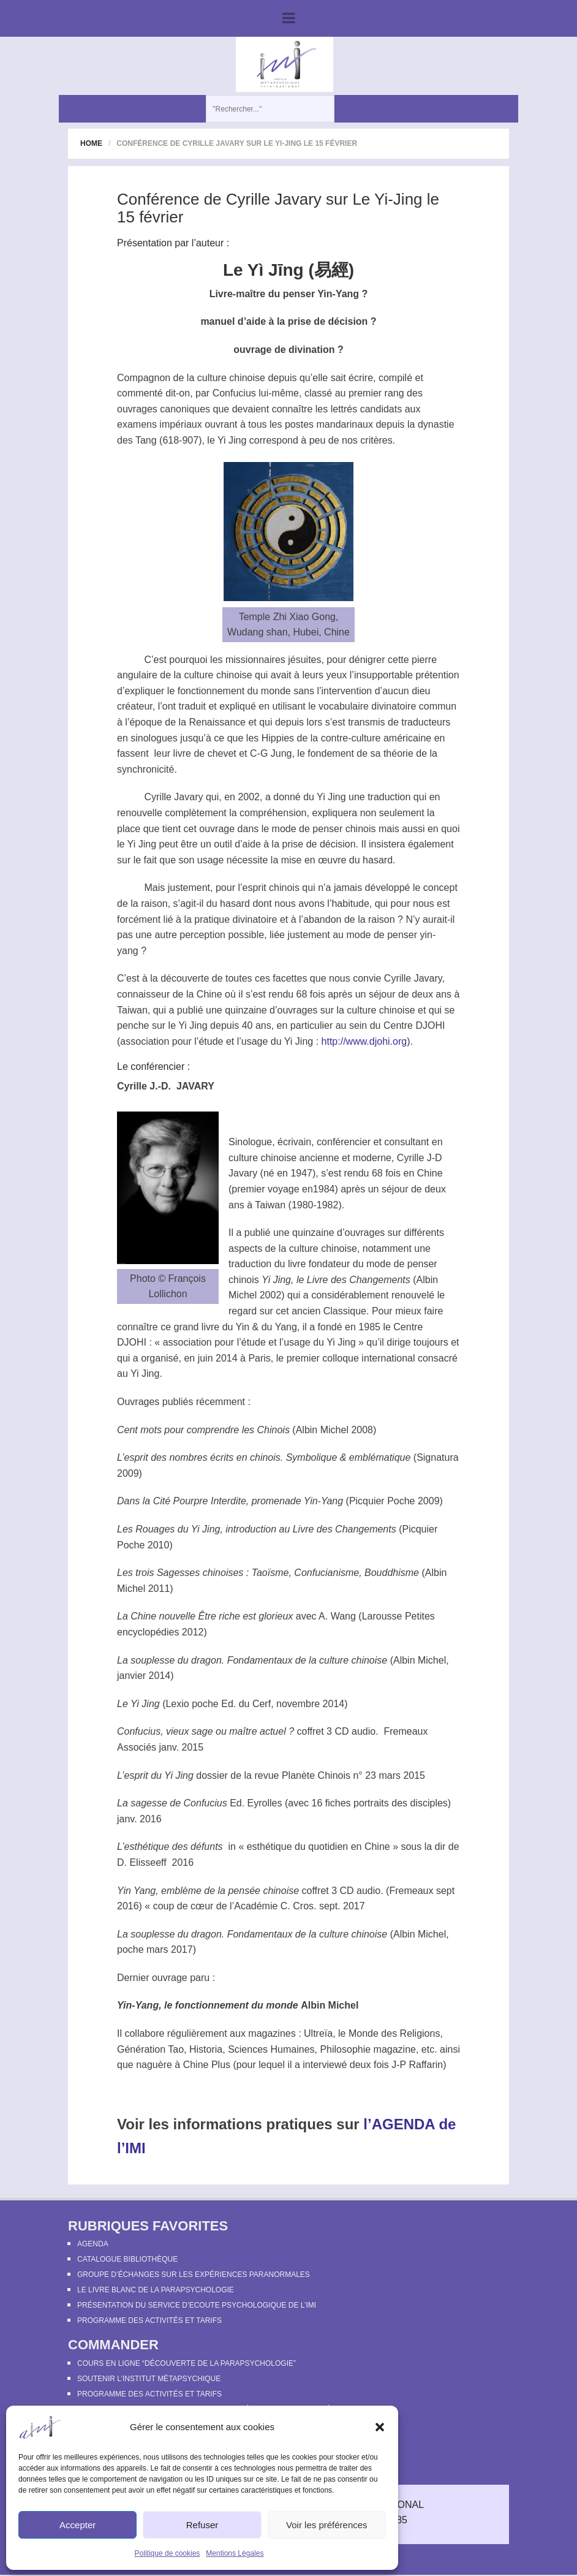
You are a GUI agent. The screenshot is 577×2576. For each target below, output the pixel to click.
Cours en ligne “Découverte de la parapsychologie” (186, 2363)
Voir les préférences (327, 2525)
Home (91, 143)
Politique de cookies (167, 2553)
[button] (380, 2427)
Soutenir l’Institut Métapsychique (149, 2378)
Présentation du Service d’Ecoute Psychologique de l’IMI (196, 2305)
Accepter (77, 2525)
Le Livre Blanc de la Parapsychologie (155, 2290)
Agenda (92, 2244)
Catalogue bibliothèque (127, 2259)
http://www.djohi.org (364, 1041)
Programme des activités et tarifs (149, 2320)
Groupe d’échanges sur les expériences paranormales (193, 2274)
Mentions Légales (234, 2553)
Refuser (202, 2525)
